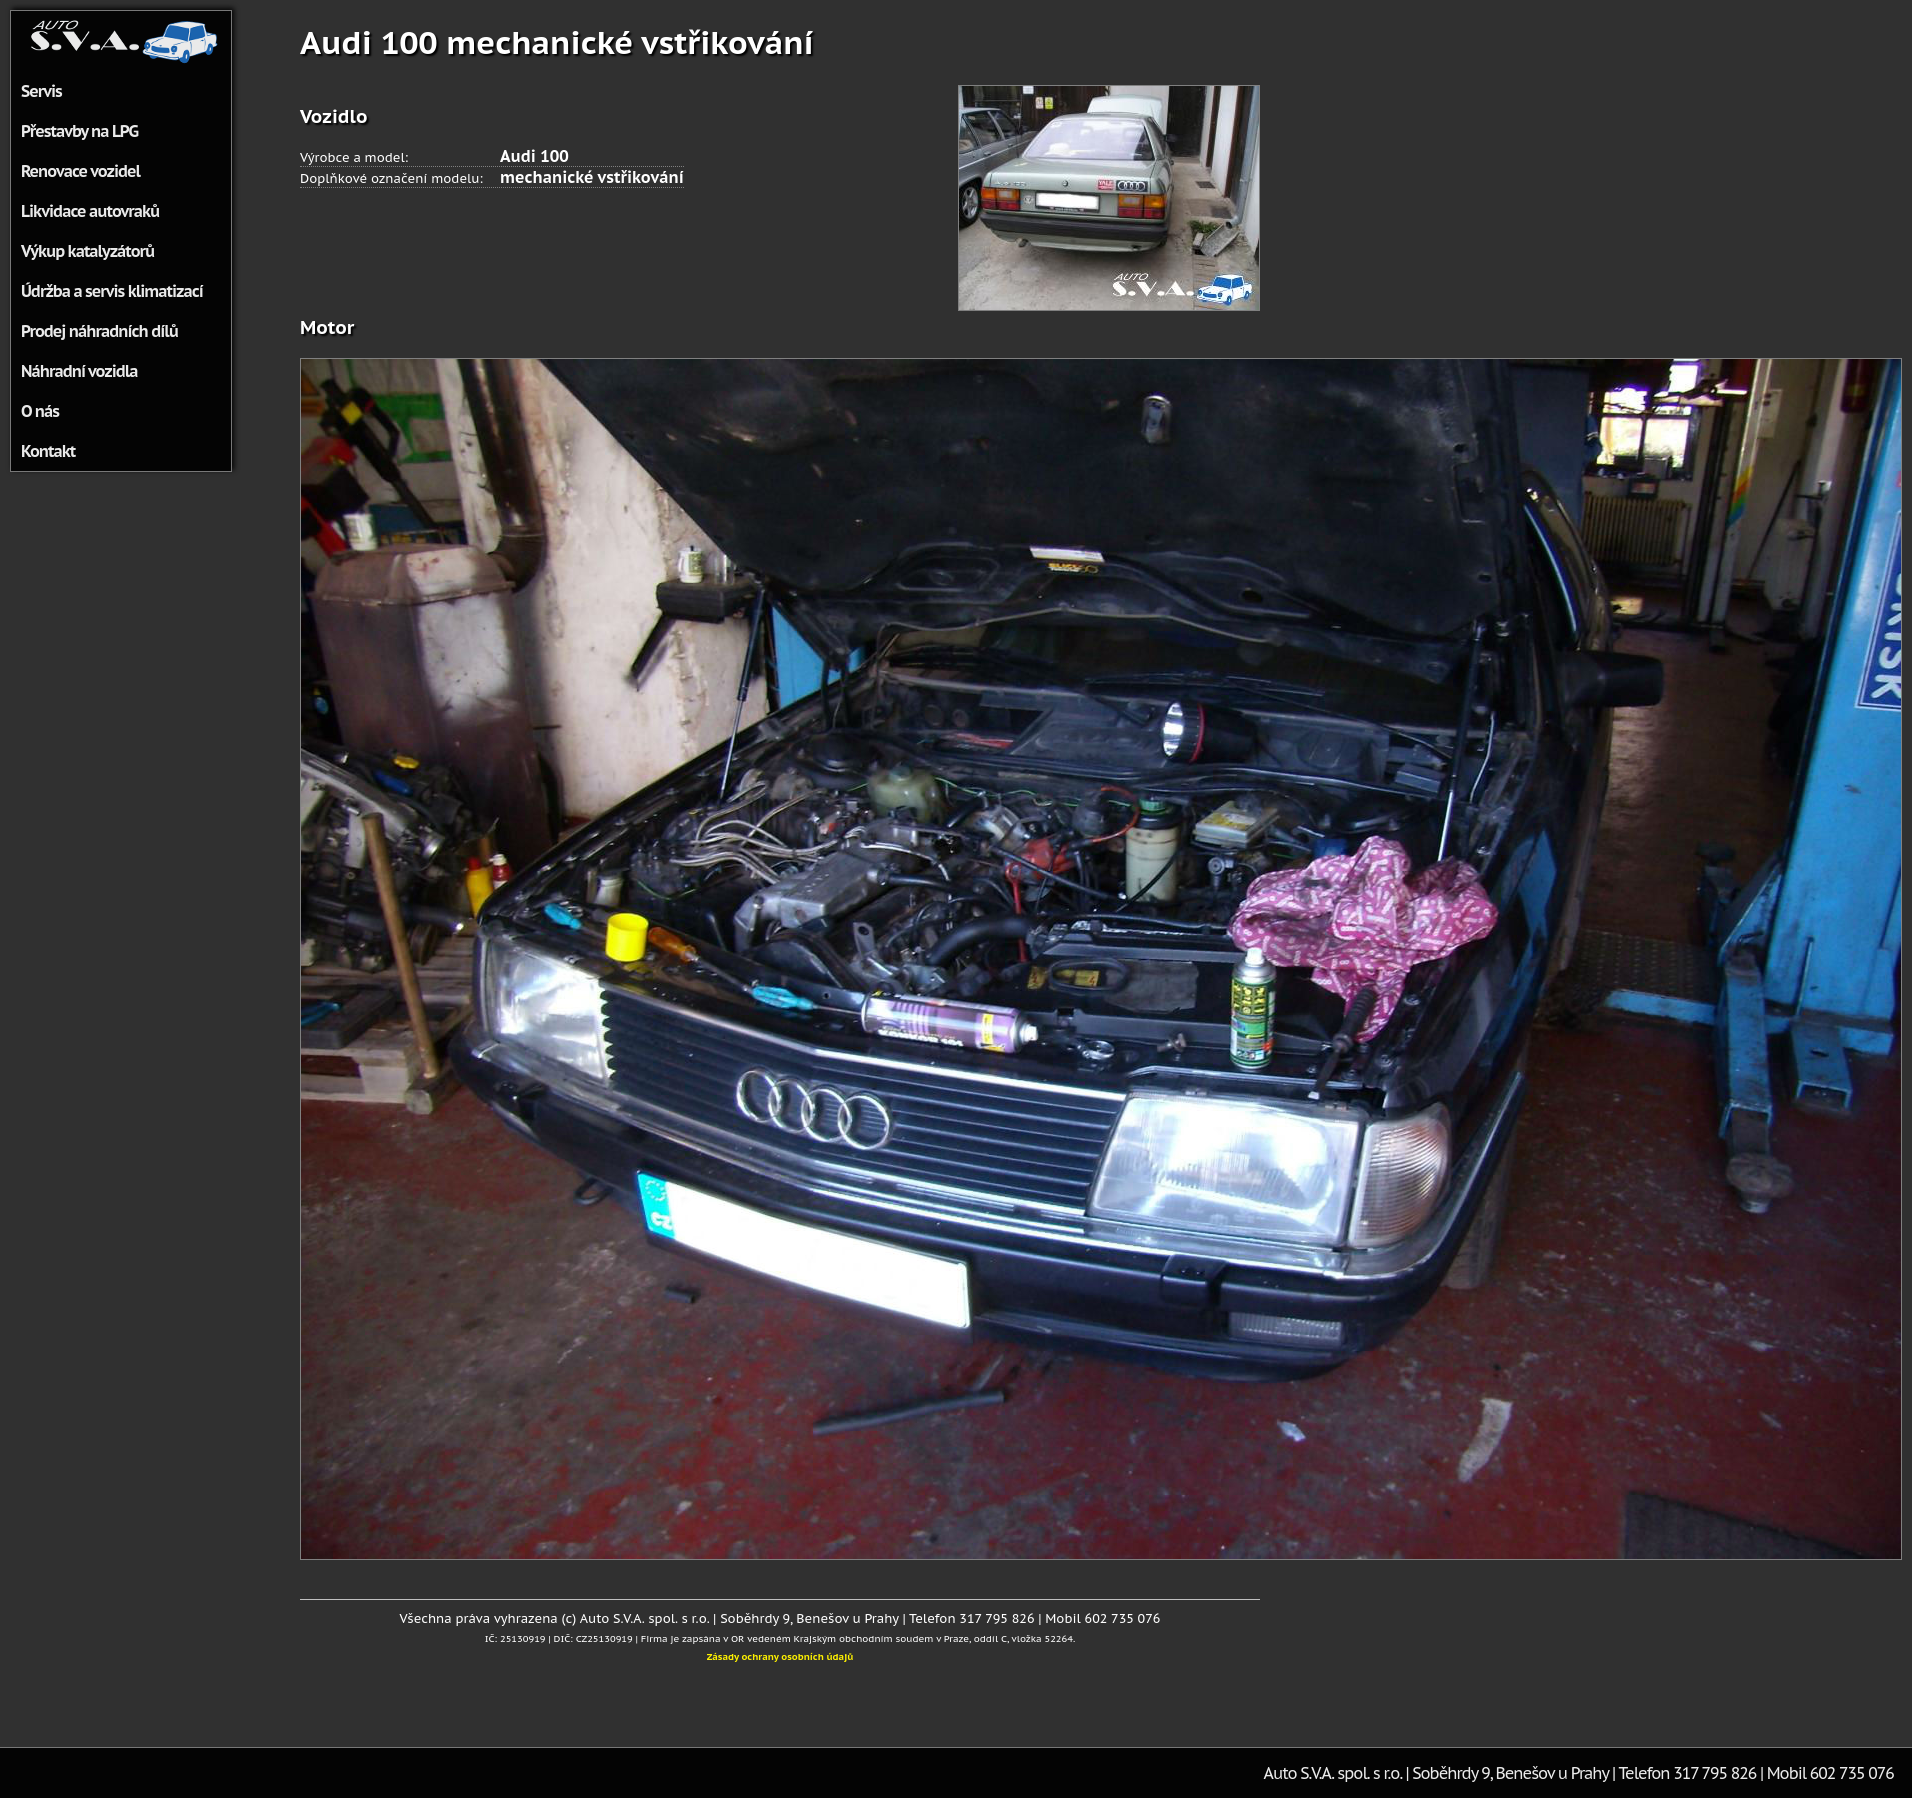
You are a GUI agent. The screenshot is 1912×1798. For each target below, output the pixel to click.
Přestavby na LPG (79, 131)
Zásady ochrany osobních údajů (780, 1656)
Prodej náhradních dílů (99, 331)
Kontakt (48, 451)
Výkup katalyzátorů (87, 251)
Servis (41, 91)
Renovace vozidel (80, 171)
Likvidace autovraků (90, 211)
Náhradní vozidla (79, 371)
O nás (40, 411)
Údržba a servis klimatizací (112, 291)
